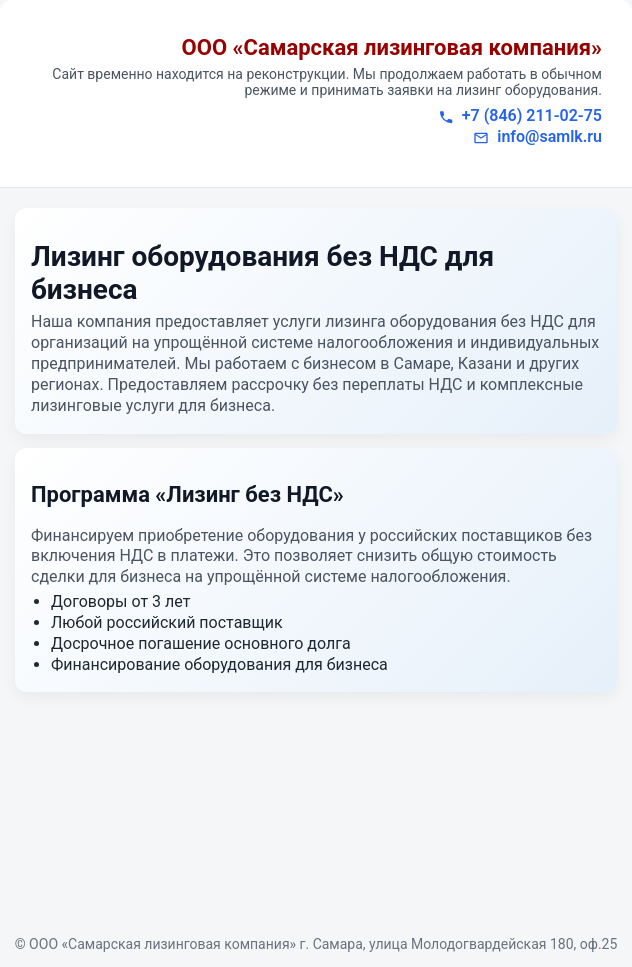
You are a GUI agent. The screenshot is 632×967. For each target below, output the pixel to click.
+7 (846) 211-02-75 (532, 115)
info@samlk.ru (549, 136)
